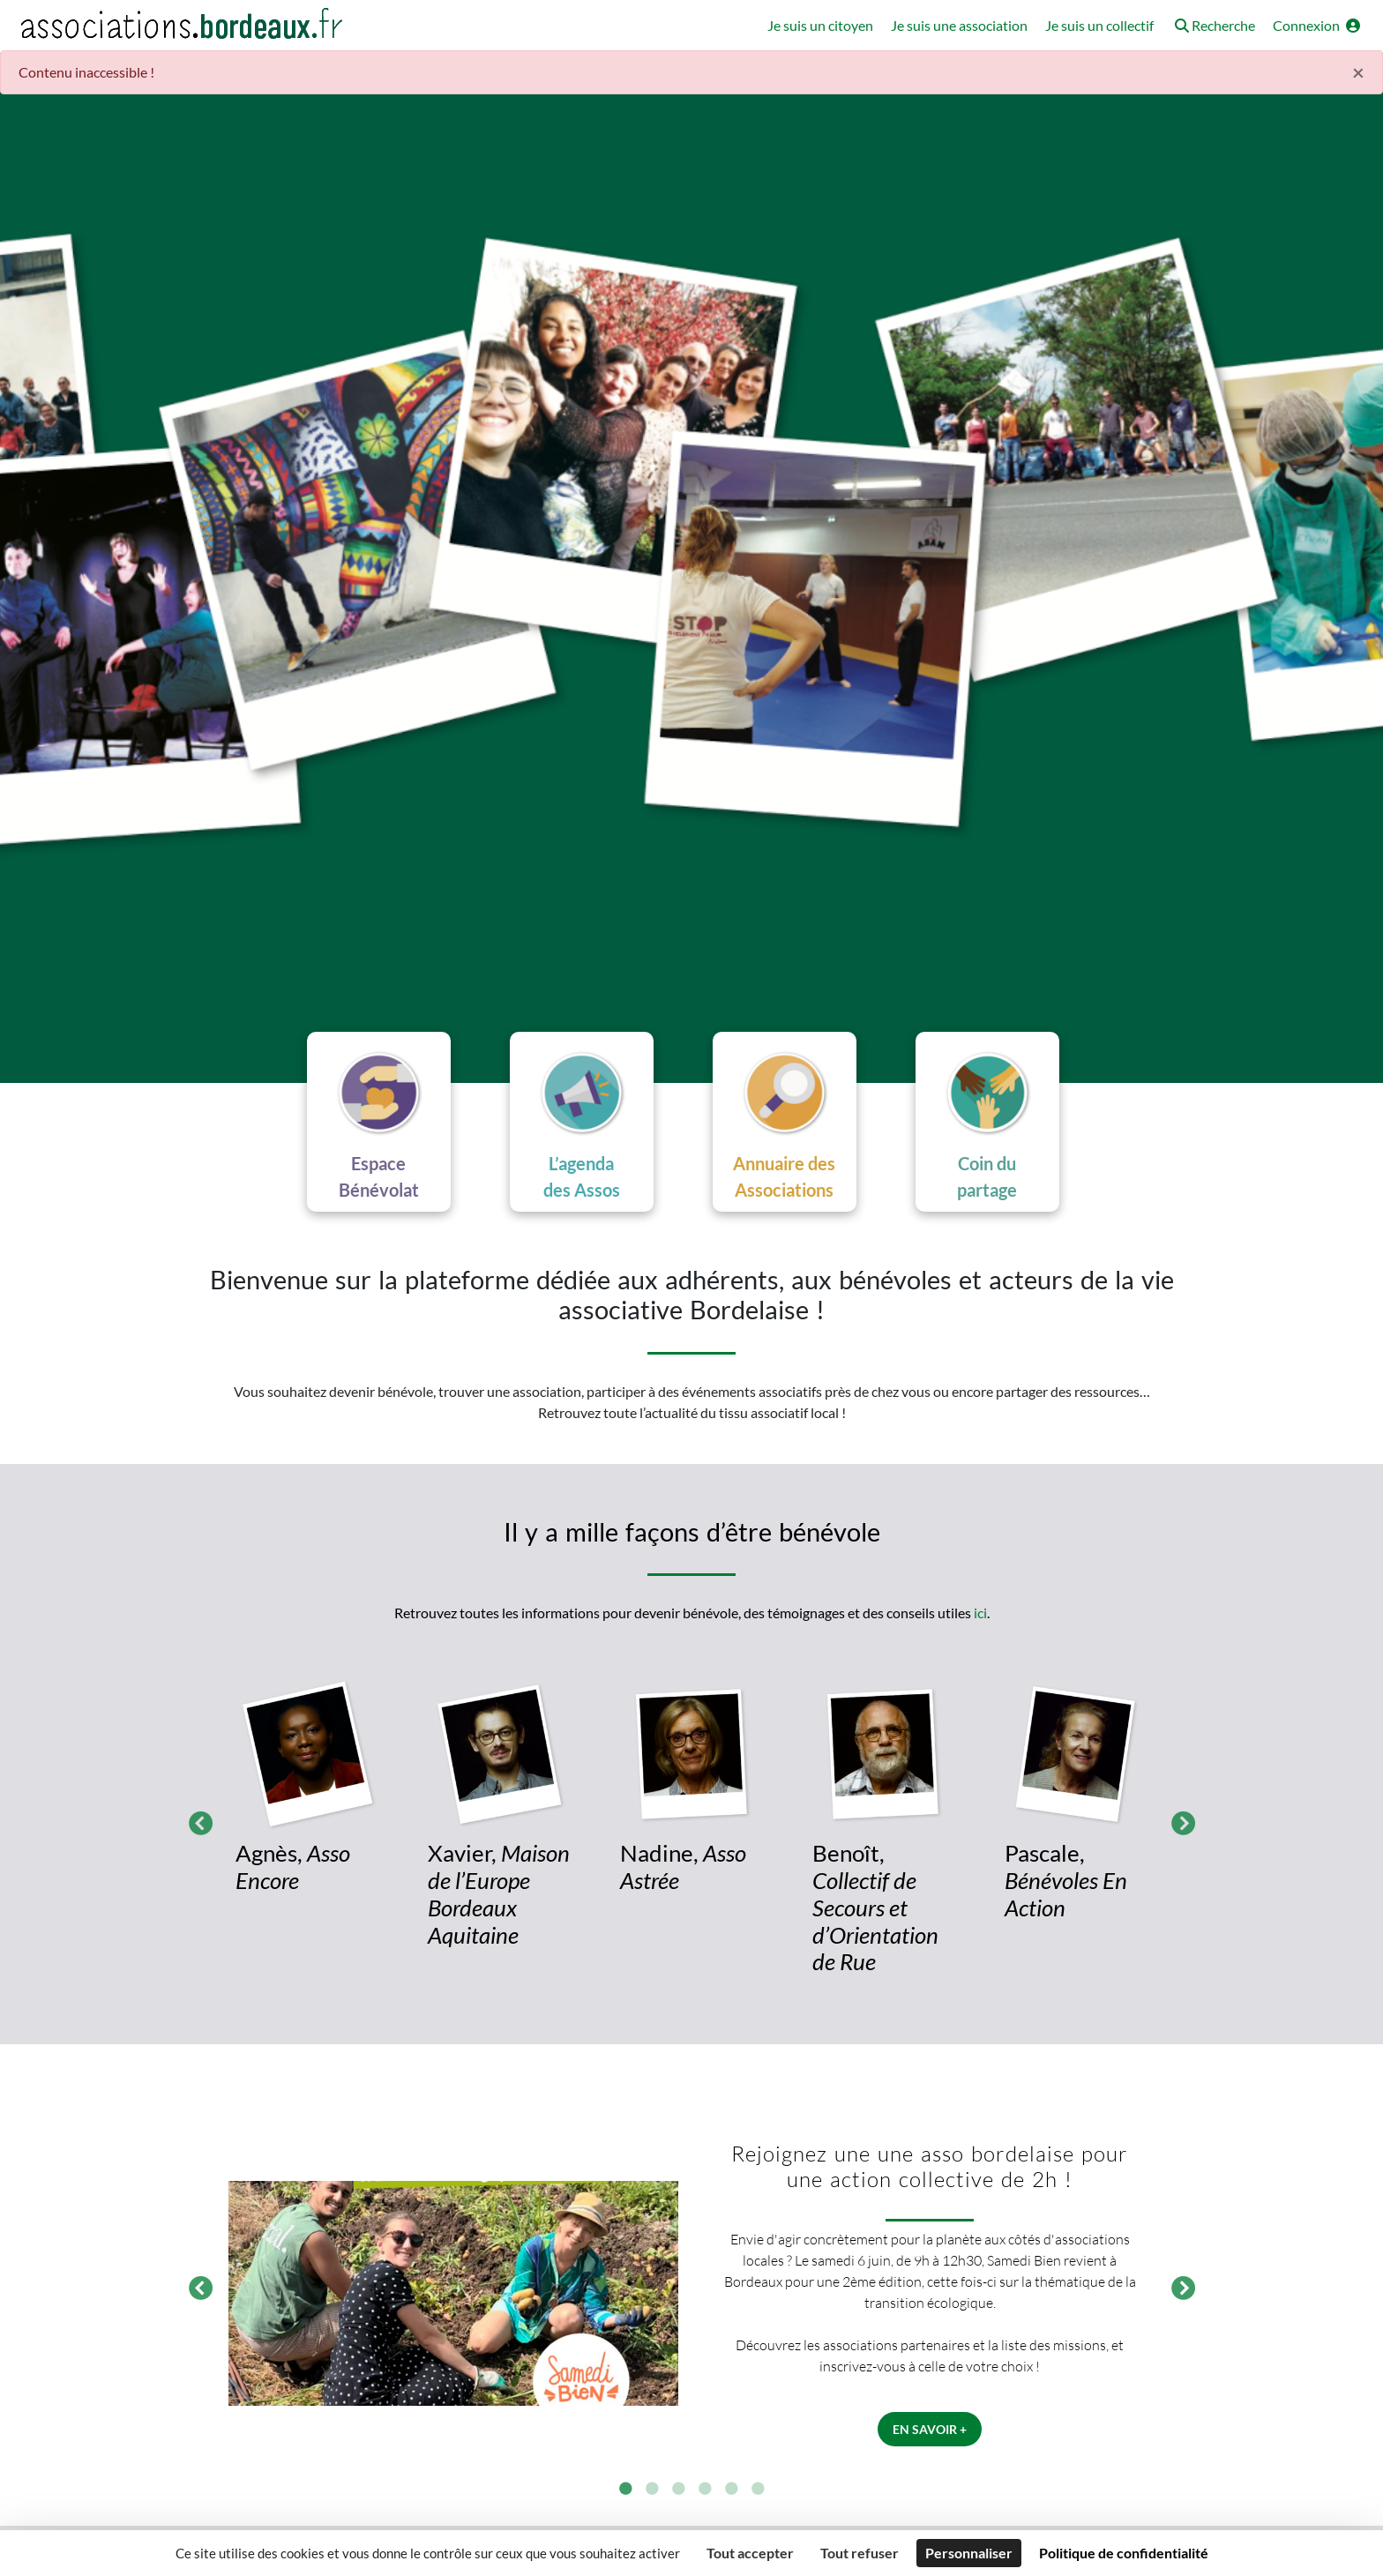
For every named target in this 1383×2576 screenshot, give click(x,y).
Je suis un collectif (1099, 25)
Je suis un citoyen (820, 25)
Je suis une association (959, 25)
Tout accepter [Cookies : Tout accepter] (750, 2552)
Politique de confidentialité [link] (1123, 2552)
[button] (1213, 27)
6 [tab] (757, 2489)
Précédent (196, 1821)
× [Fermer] (1358, 72)
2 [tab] (652, 2489)
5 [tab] (731, 2489)
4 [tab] (705, 2489)
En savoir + (930, 2429)
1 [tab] (625, 2489)
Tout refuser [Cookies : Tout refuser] (859, 2552)
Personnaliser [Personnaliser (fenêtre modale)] (969, 2552)
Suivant (1178, 1821)
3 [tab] (678, 2489)
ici (980, 1613)
